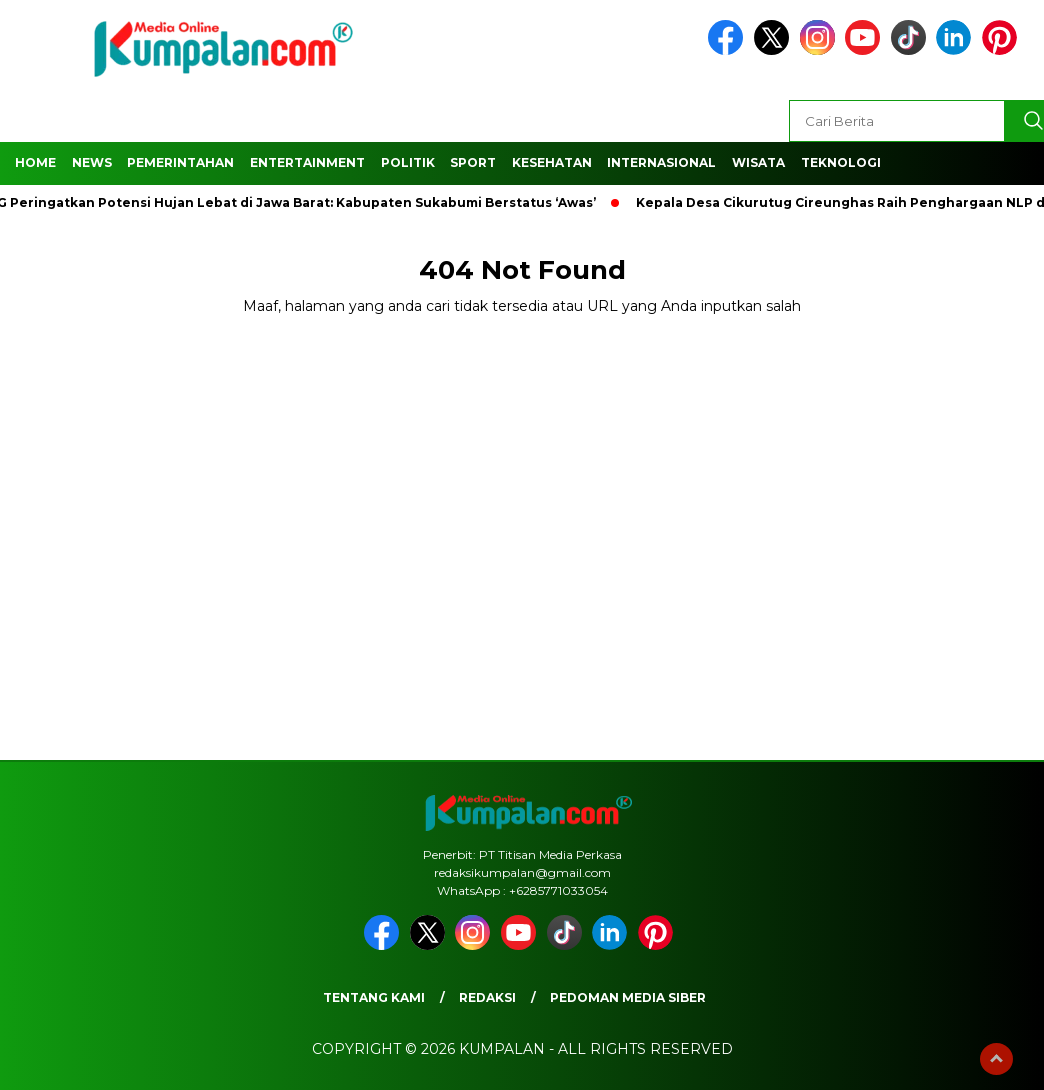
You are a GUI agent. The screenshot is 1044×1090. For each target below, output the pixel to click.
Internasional (661, 162)
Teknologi (841, 162)
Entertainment (307, 162)
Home (35, 162)
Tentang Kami (374, 997)
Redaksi (487, 997)
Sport (473, 162)
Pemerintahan (180, 162)
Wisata (758, 162)
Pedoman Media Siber (628, 997)
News (92, 162)
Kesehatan (552, 162)
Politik (408, 162)
